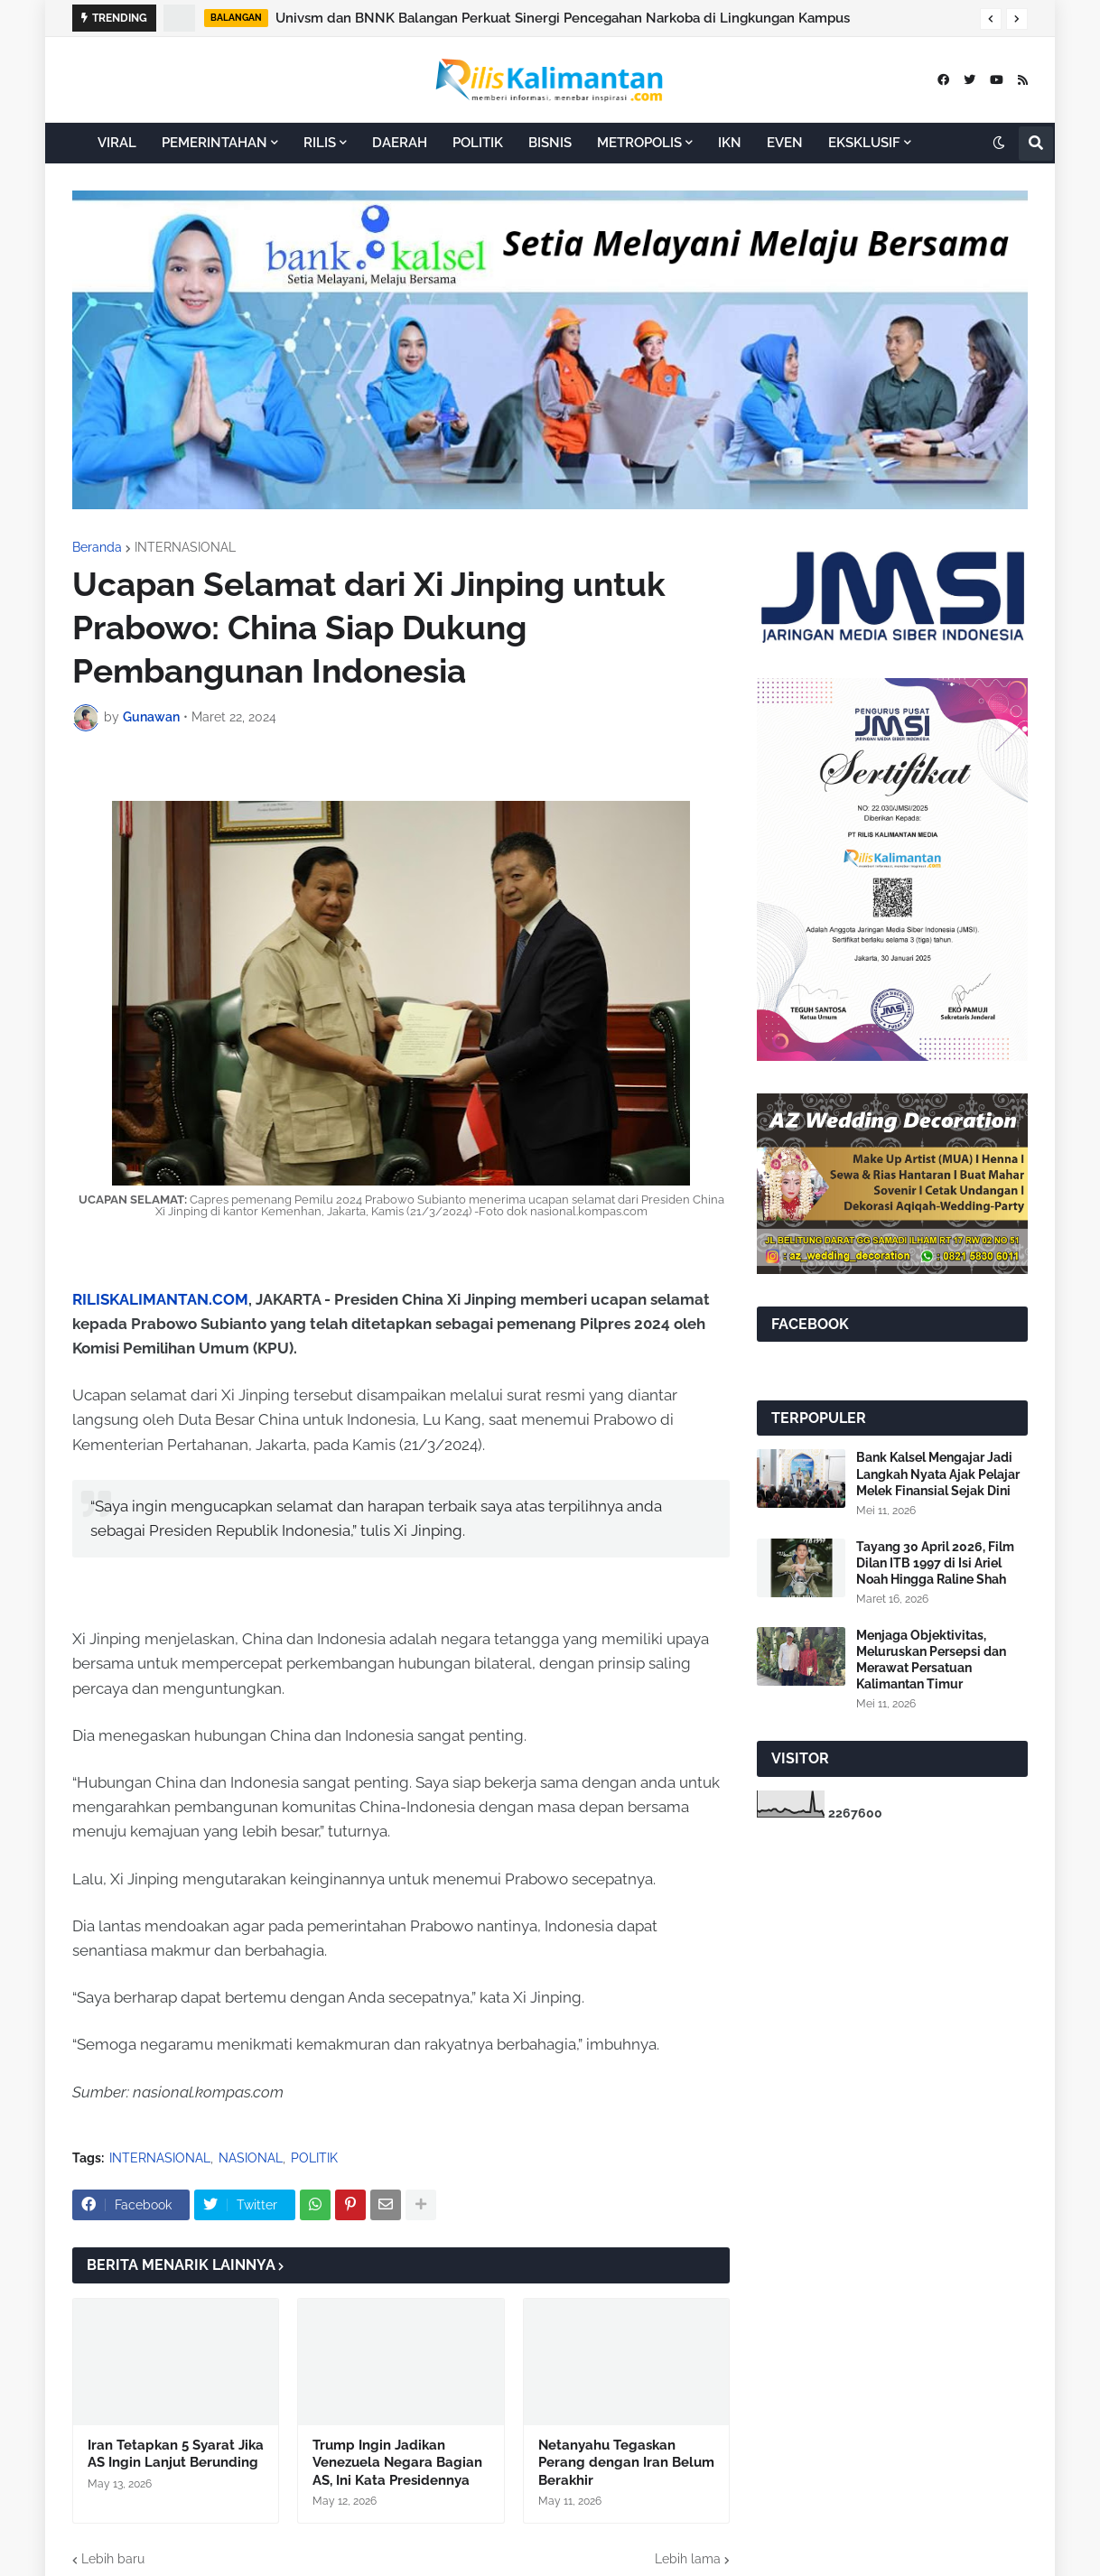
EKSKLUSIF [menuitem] (864, 143)
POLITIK (314, 2158)
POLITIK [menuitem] (477, 143)
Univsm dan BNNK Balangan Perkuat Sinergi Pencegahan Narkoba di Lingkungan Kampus (562, 18)
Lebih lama (688, 2559)
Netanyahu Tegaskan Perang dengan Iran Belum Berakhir (626, 2462)
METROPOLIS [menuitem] (639, 143)
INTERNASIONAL (185, 547)
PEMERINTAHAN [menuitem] (214, 143)
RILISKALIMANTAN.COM (160, 1299)
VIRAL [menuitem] (117, 143)
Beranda (97, 547)
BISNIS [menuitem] (550, 143)
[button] (991, 19)
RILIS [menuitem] (319, 143)
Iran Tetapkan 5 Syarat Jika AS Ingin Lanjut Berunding (176, 2454)
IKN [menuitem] (729, 143)
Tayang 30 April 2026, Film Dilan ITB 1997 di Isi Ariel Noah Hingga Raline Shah (935, 1562)
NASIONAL (251, 2158)
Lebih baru (112, 2559)
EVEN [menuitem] (785, 143)
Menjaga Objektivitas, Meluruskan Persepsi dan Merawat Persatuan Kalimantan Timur (931, 1660)
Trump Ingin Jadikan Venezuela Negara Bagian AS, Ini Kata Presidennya (397, 2462)
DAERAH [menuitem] (399, 143)
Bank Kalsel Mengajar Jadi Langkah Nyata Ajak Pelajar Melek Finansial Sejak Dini (938, 1473)
